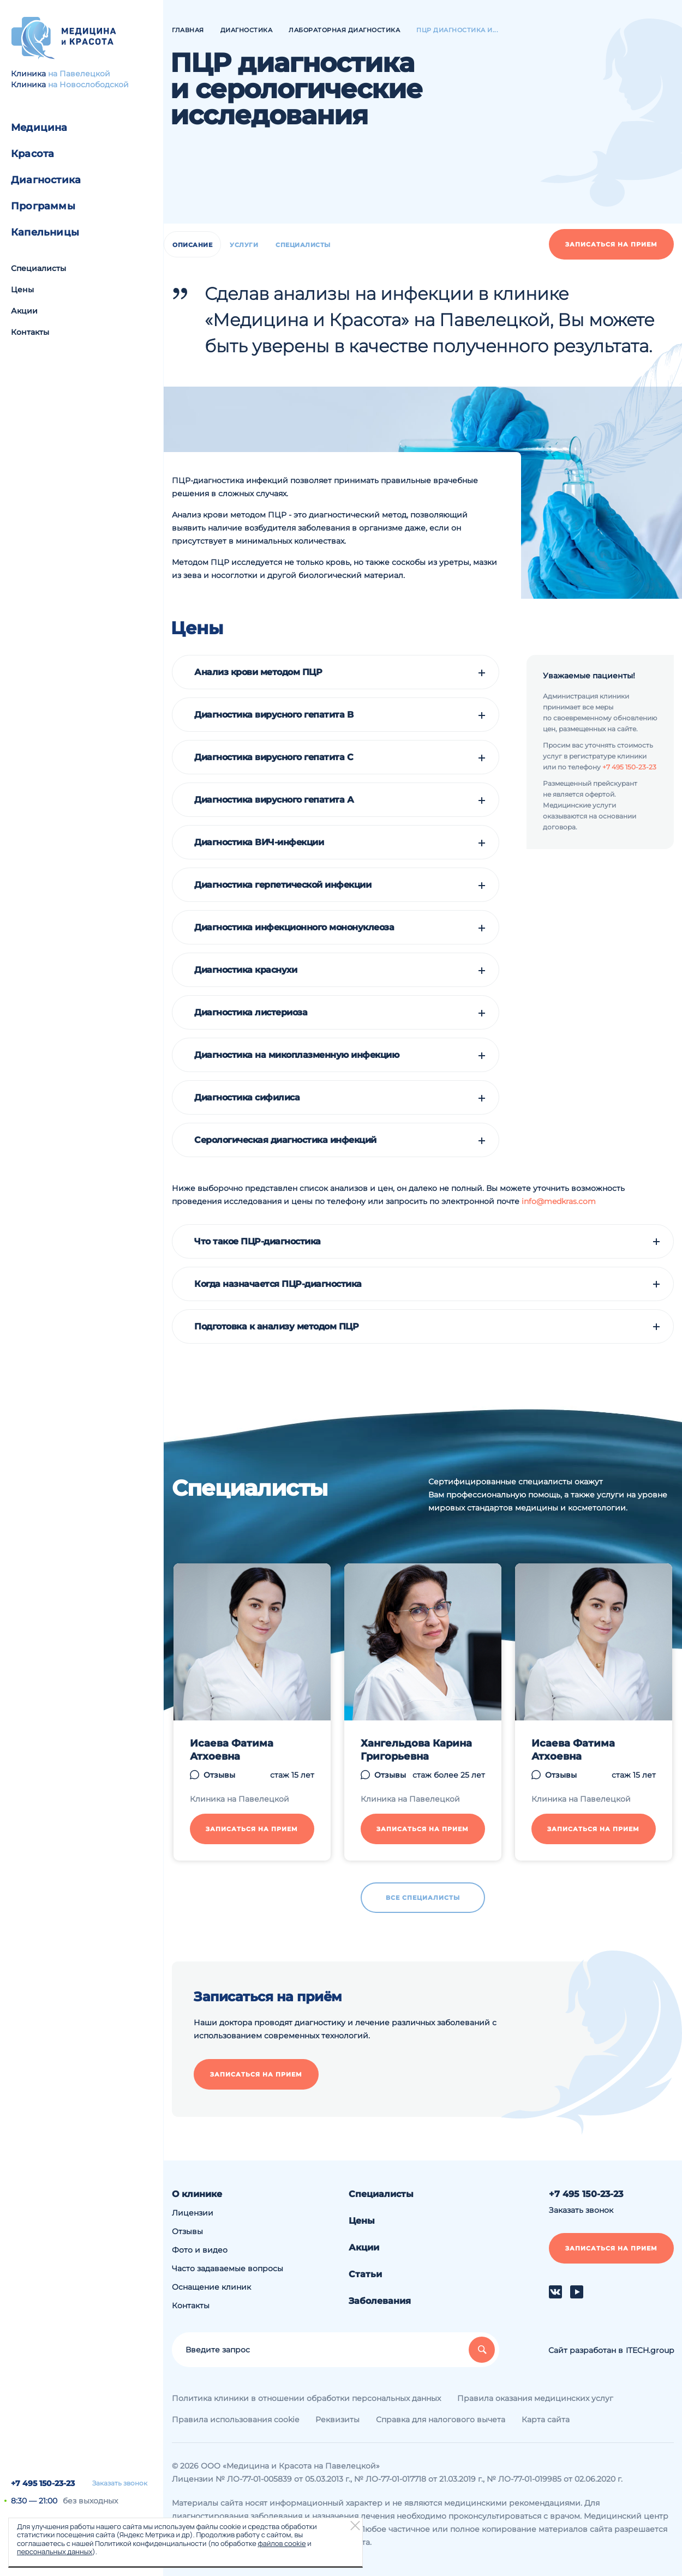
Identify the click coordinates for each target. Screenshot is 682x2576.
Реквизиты (337, 2419)
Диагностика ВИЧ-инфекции (259, 842)
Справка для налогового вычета (440, 2419)
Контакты (30, 332)
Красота (32, 154)
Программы (43, 206)
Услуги (244, 245)
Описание (192, 245)
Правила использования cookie (235, 2419)
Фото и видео (200, 2250)
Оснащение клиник (211, 2287)
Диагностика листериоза (250, 1013)
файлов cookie (282, 2543)
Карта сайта (546, 2419)
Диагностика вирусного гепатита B (273, 715)
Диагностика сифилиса (247, 1098)
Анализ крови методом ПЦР (258, 672)
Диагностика (46, 180)
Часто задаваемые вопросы (227, 2268)
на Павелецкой (79, 74)
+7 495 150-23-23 (43, 2483)
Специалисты (38, 268)
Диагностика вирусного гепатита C (273, 757)
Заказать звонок (119, 2483)
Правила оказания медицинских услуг (535, 2398)
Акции (24, 311)
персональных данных (54, 2551)
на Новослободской (88, 84)
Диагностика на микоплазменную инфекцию (296, 1055)
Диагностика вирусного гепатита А (274, 800)
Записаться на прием (611, 244)
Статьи (365, 2274)
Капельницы (45, 232)
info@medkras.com (559, 1201)
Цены (22, 289)
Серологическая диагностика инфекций (285, 1140)
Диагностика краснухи (245, 970)
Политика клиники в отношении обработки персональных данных (306, 2398)
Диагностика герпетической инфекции (282, 885)
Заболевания (380, 2301)
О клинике (197, 2194)
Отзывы (187, 2231)
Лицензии (192, 2213)
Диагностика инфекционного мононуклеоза (294, 927)
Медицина (39, 128)
